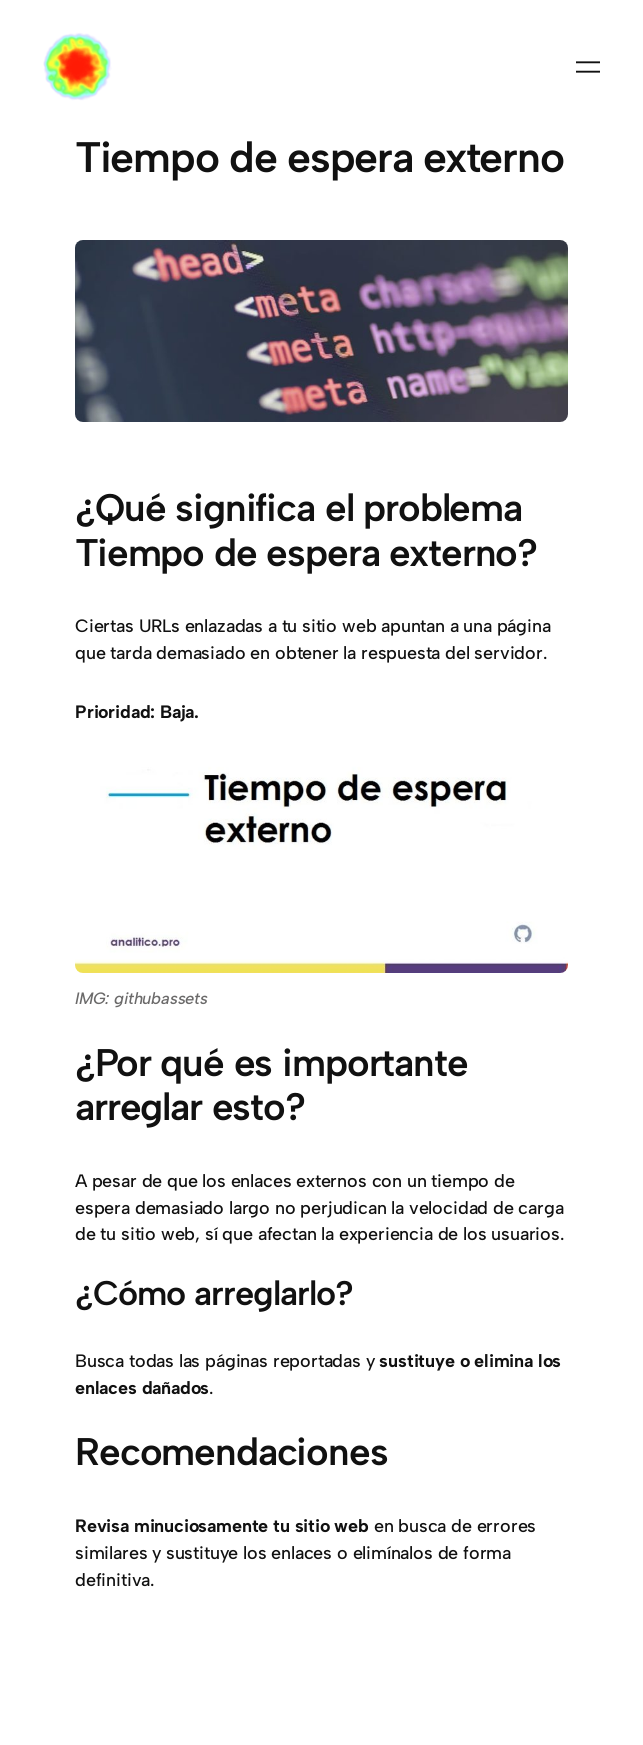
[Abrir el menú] (588, 67)
